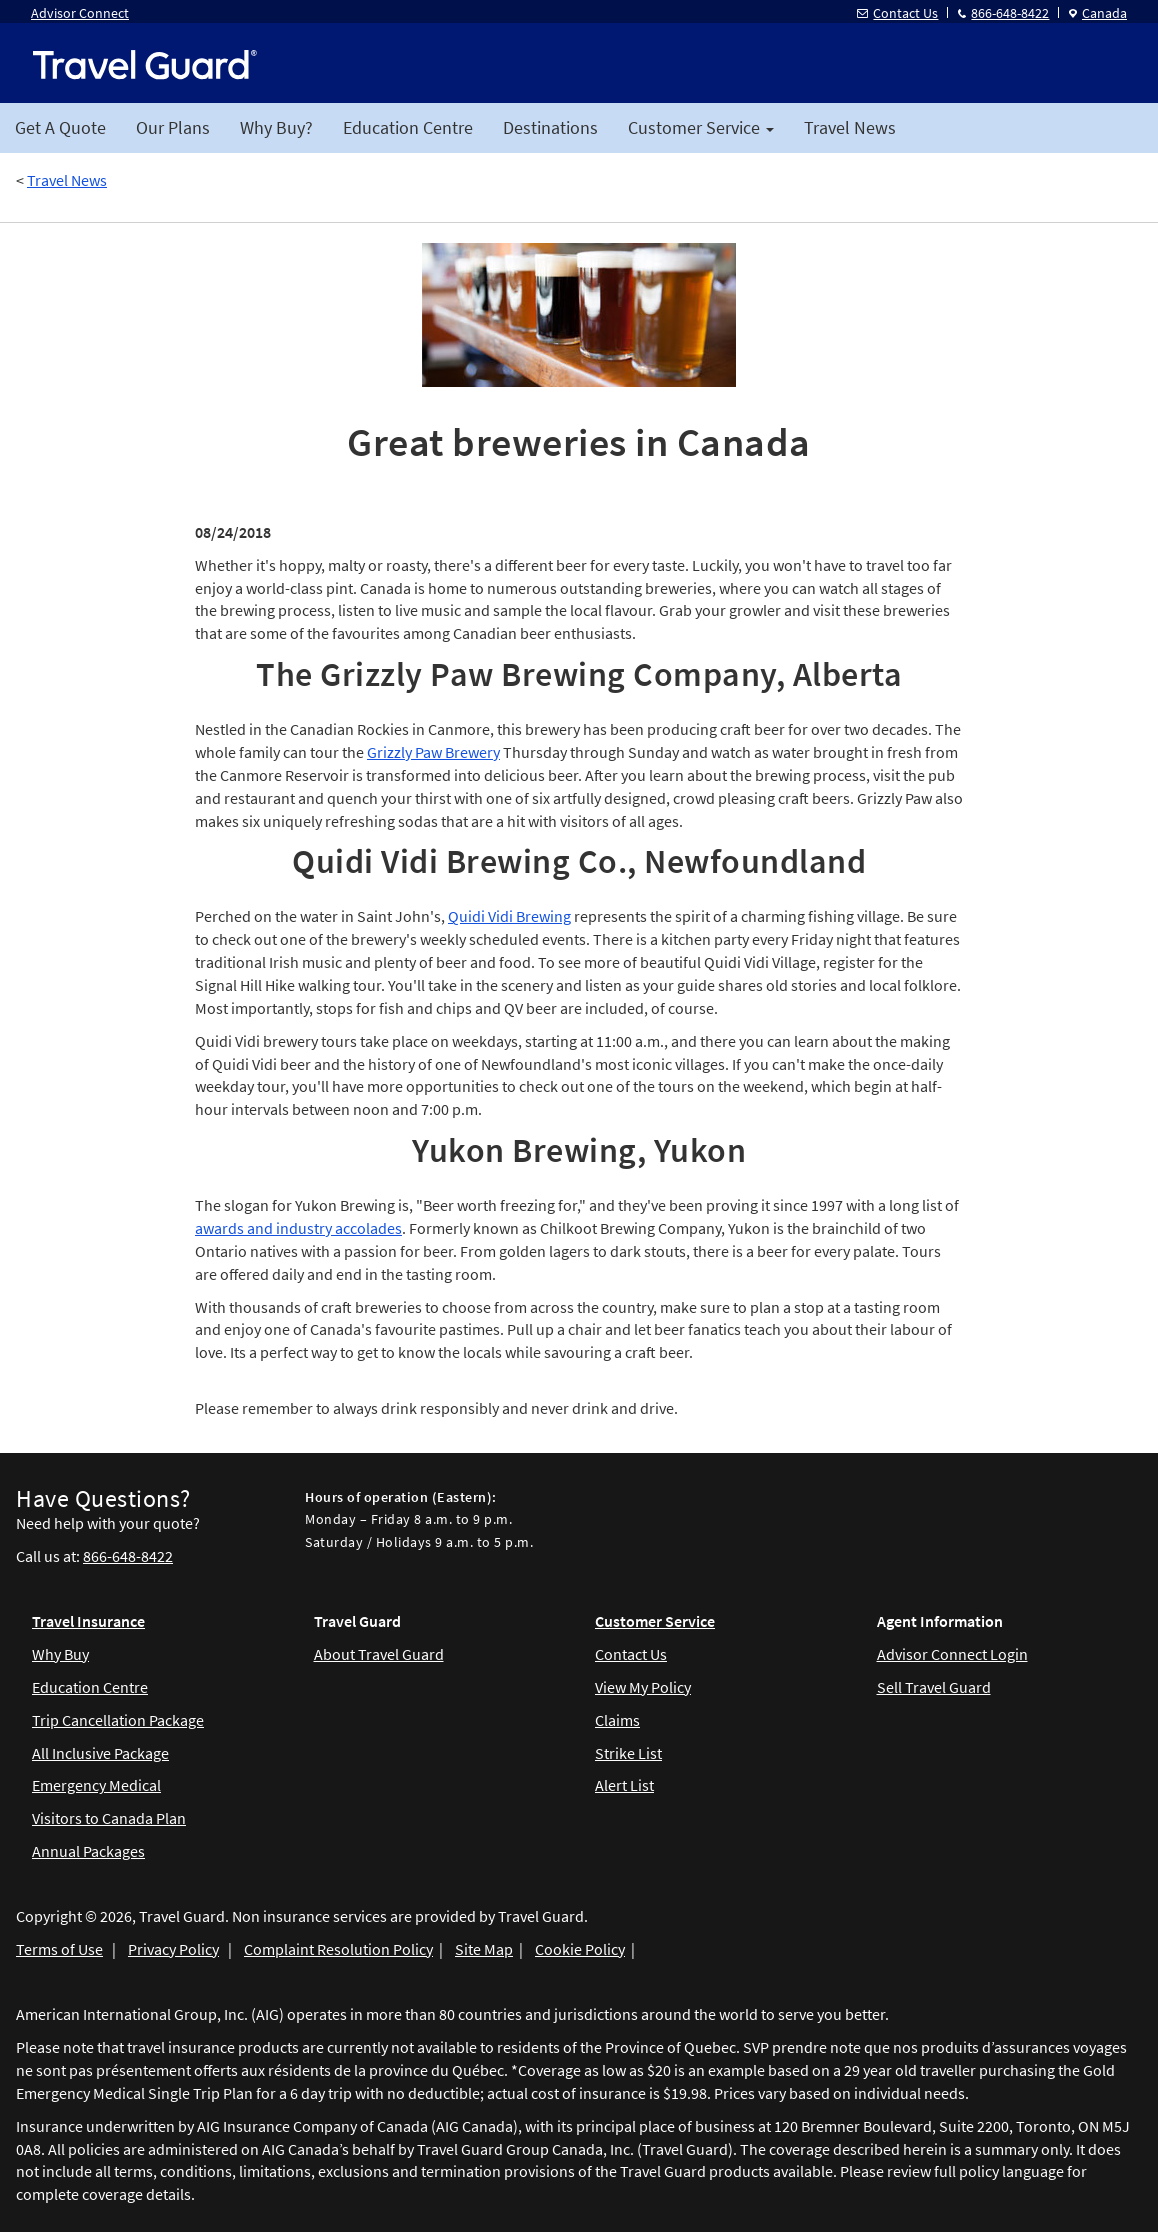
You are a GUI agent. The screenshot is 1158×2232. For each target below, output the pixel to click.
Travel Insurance (88, 1621)
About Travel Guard (379, 1654)
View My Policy (643, 1687)
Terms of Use (59, 1949)
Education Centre (408, 127)
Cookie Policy (580, 1949)
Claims (617, 1720)
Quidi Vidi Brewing (509, 916)
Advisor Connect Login (952, 1654)
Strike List (628, 1753)
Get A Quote (60, 127)
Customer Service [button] (701, 127)
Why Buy (60, 1654)
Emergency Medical (96, 1785)
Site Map (484, 1949)
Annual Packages (88, 1851)
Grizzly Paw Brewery (433, 752)
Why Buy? (276, 127)
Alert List (624, 1785)
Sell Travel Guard (934, 1687)
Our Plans (173, 127)
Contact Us (897, 13)
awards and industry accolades (298, 1228)
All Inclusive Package (100, 1753)
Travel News (850, 127)
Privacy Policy (173, 1949)
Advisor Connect (80, 13)
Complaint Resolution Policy (338, 1949)
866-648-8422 (1003, 13)
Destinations (550, 127)
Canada (1098, 13)
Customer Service (655, 1621)
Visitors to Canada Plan (109, 1818)
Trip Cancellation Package (118, 1720)
